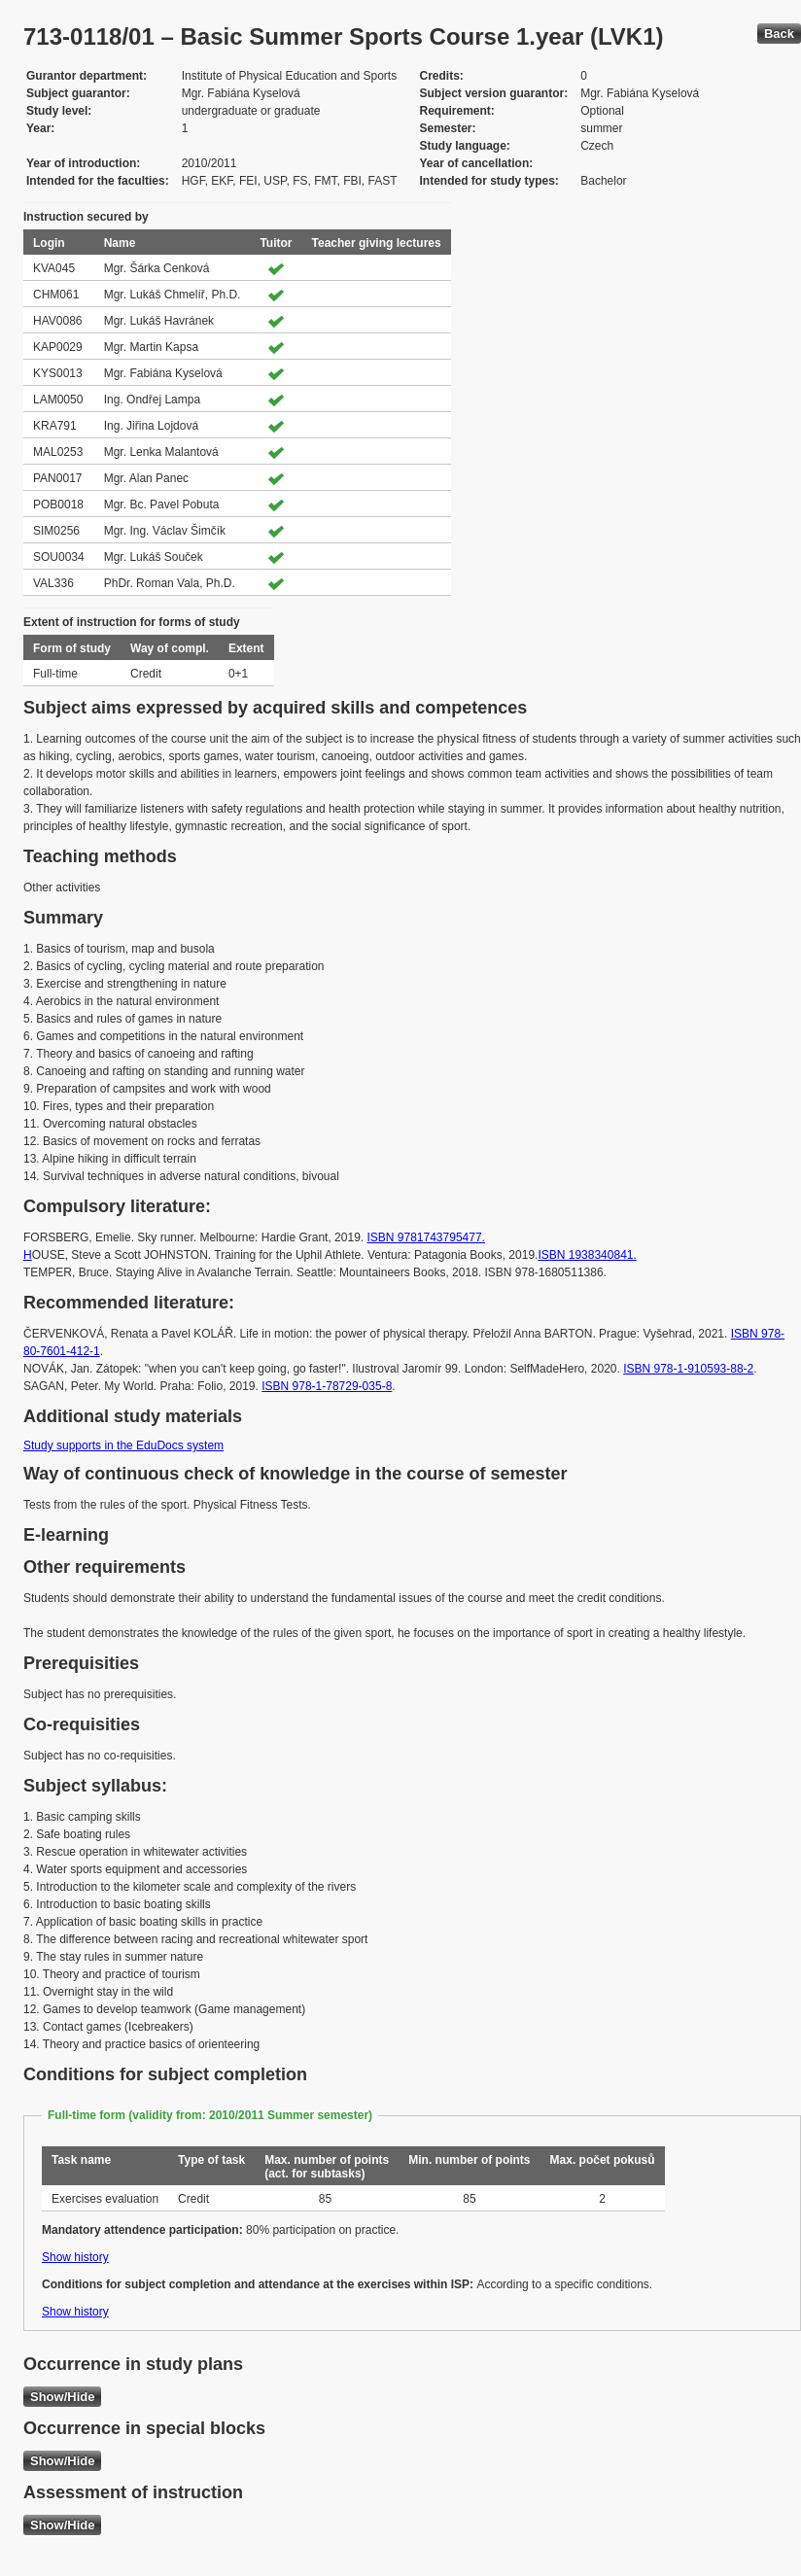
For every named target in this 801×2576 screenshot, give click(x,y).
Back (779, 33)
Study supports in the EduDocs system (123, 1445)
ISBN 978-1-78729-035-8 (326, 1386)
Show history (75, 2257)
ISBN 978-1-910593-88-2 (688, 1368)
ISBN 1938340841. (587, 1255)
